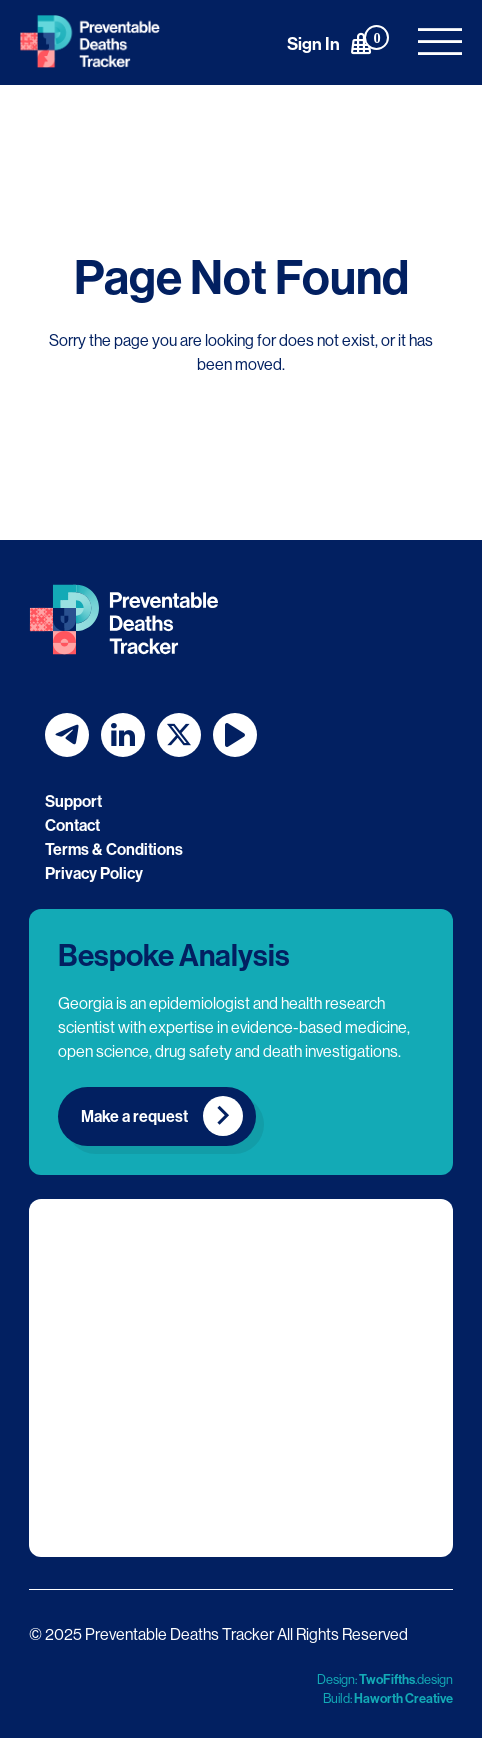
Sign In (313, 43)
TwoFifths (387, 1679)
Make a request (134, 1116)
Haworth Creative (403, 1698)
